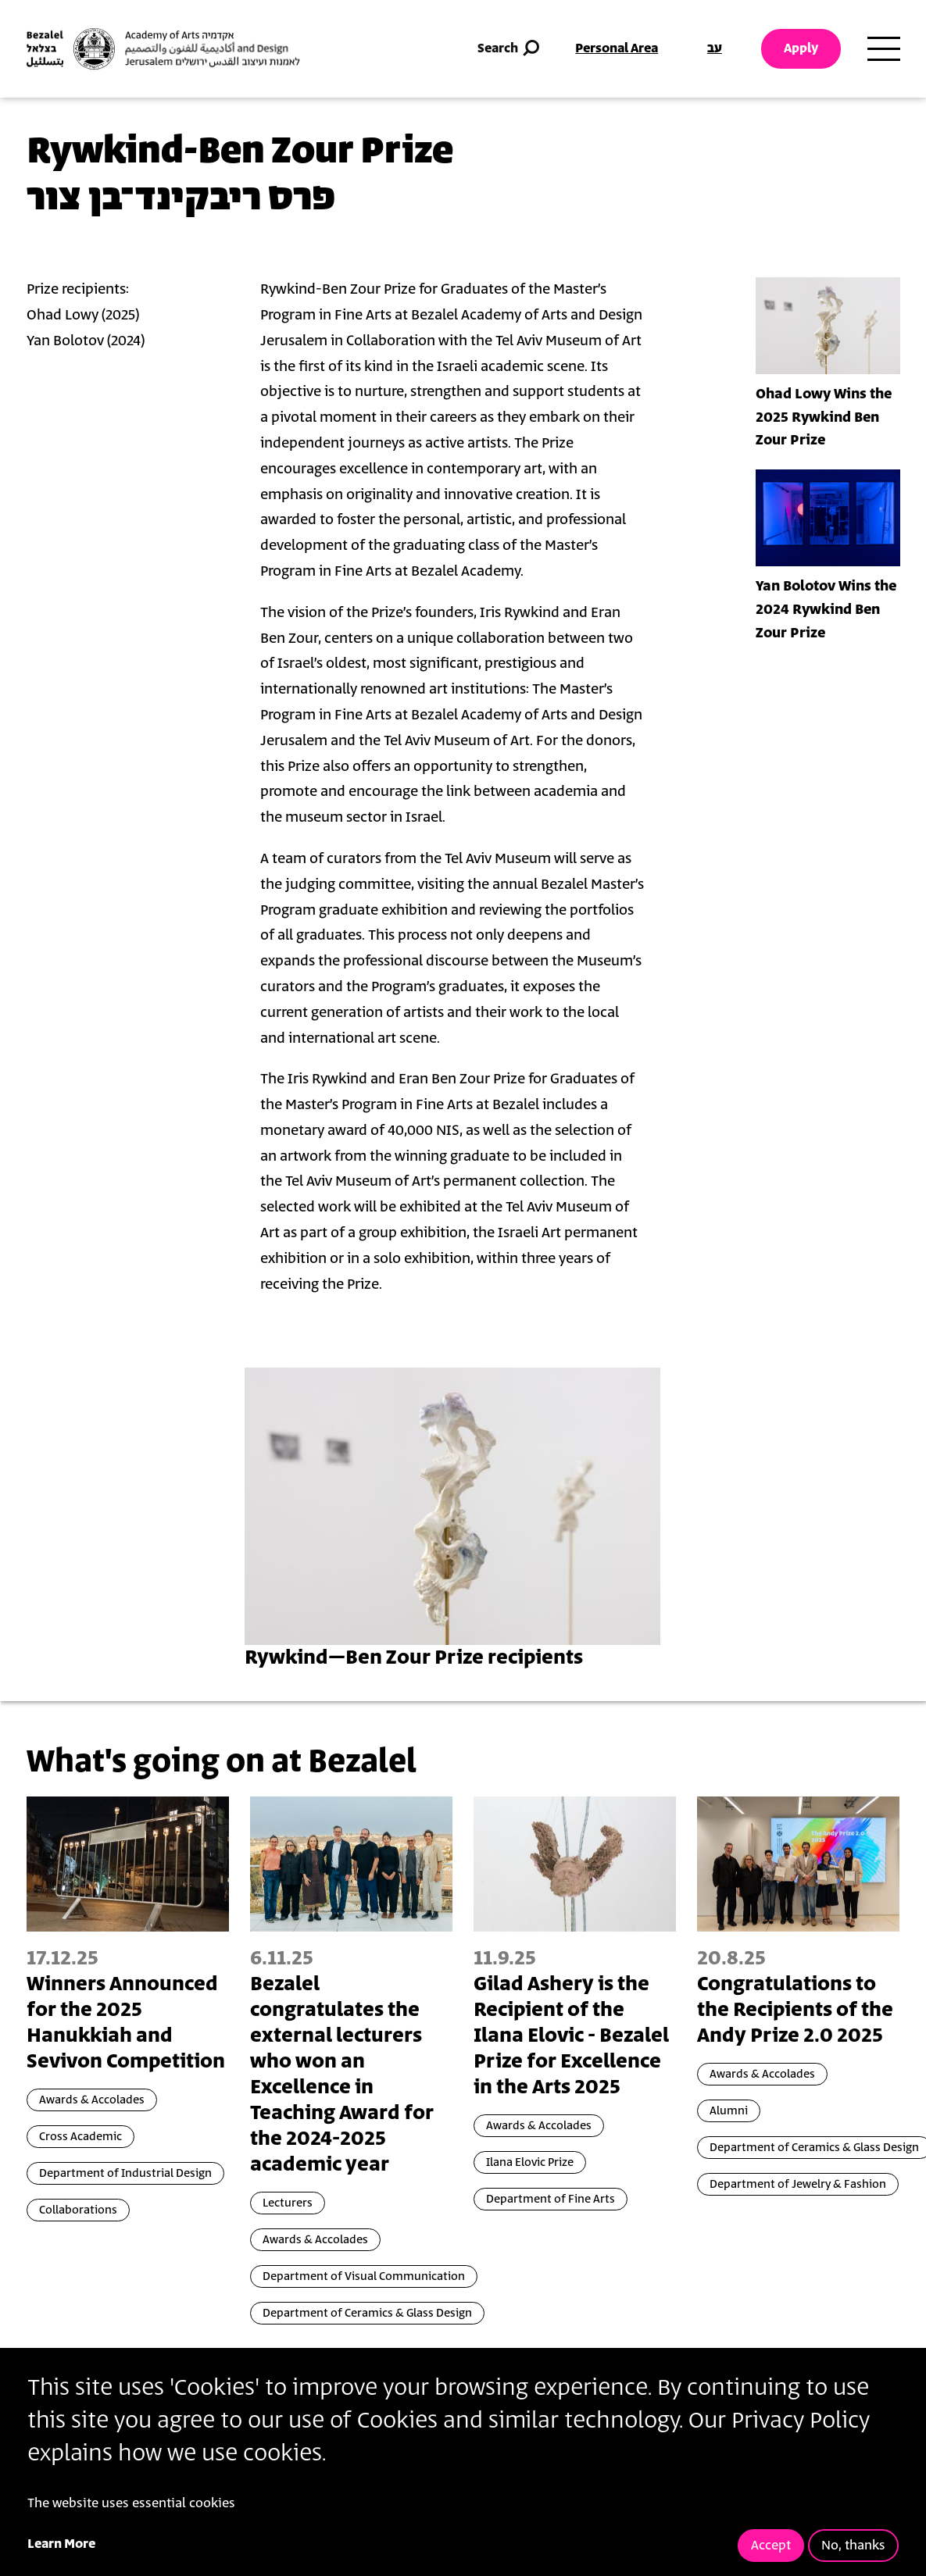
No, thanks (853, 2545)
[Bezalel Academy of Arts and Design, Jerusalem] (163, 48)
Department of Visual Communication (364, 2276)
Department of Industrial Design (125, 2173)
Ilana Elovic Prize (530, 2162)
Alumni (729, 2111)
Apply (801, 48)
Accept (771, 2545)
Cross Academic (80, 2136)
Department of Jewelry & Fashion (798, 2184)
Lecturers (288, 2203)
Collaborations (78, 2210)
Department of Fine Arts (550, 2199)
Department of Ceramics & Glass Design (367, 2313)
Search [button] (509, 49)
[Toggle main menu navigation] (883, 49)
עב (714, 48)
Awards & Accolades (92, 2100)
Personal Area (616, 48)
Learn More (61, 2544)
